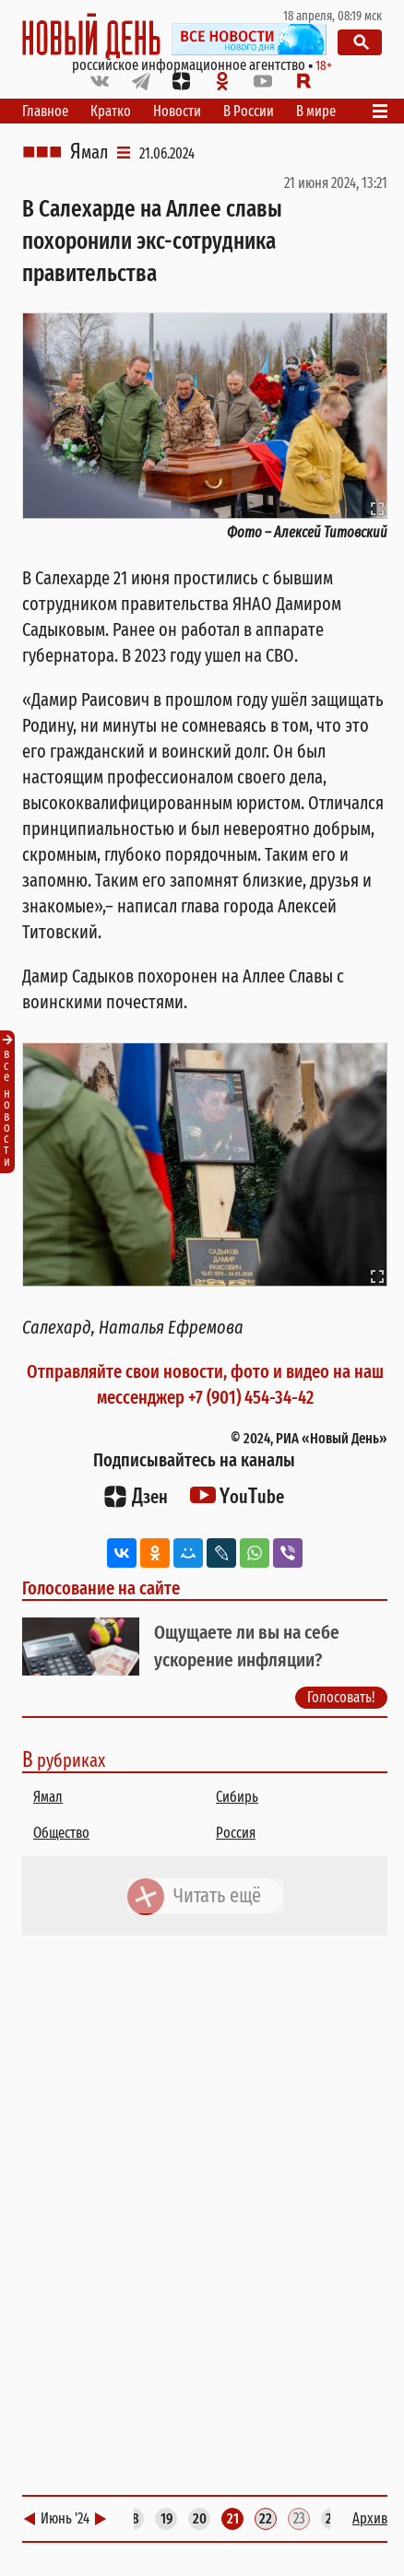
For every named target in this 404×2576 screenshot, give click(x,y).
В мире (316, 111)
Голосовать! (341, 1698)
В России (248, 111)
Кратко (110, 111)
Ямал (89, 152)
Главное (45, 111)
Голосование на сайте (101, 1588)
